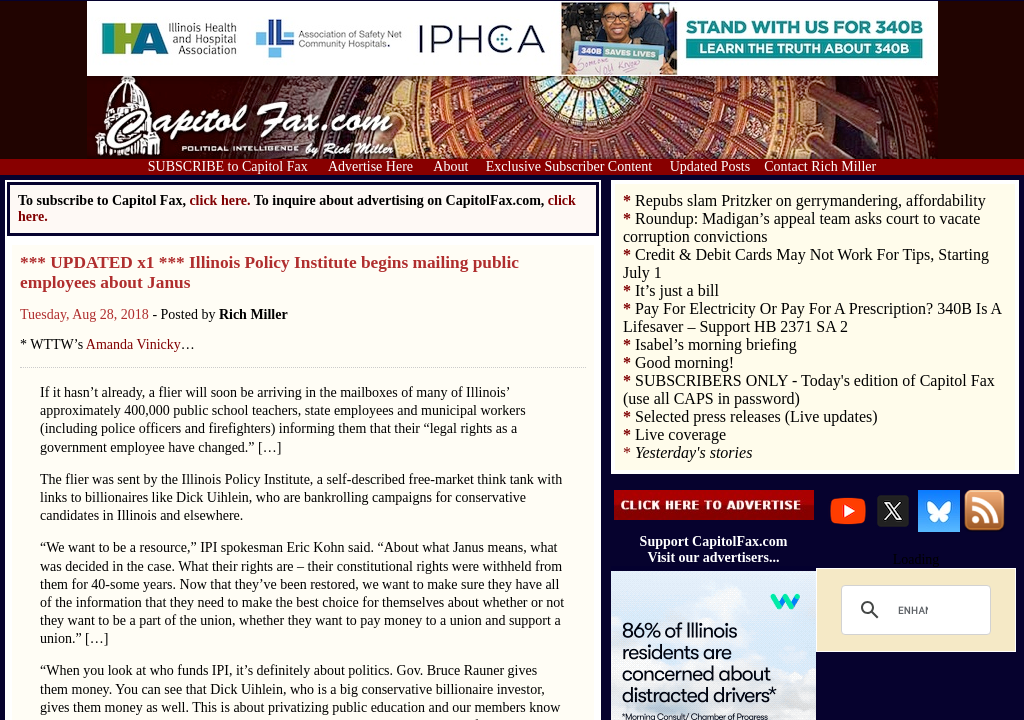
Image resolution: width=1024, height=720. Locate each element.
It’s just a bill (677, 290)
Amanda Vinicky (133, 344)
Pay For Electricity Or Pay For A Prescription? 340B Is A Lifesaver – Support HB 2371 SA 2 (812, 317)
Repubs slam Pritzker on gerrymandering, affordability (810, 200)
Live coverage (680, 434)
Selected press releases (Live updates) (756, 416)
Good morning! (684, 362)
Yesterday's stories (693, 452)
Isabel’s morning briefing (716, 344)
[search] (913, 610)
